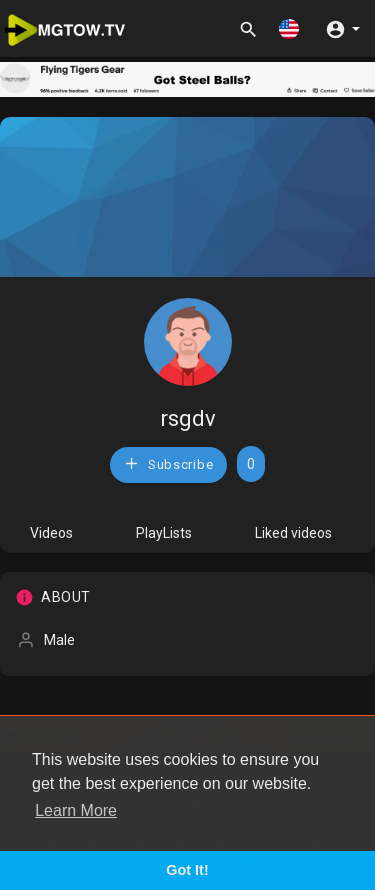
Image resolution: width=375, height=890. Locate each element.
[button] (289, 28)
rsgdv (188, 418)
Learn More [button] (76, 810)
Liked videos (293, 533)
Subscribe (168, 463)
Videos (51, 533)
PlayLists (164, 533)
